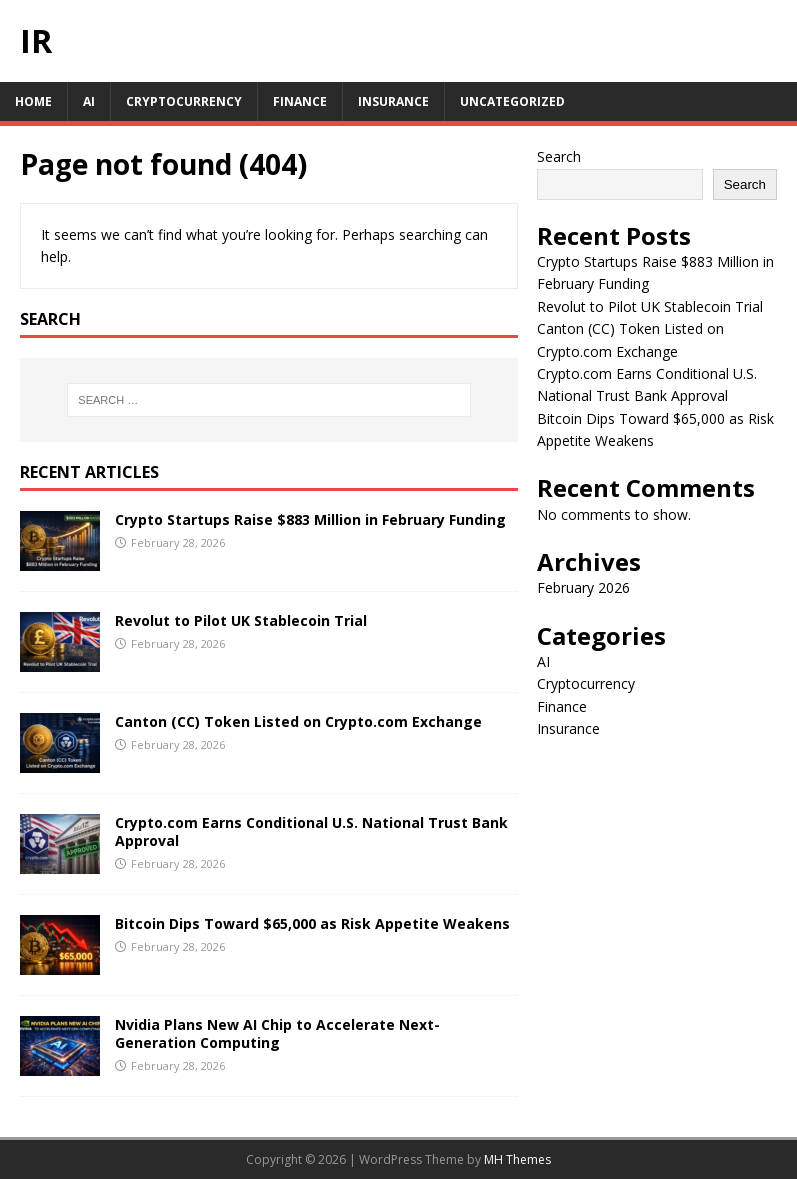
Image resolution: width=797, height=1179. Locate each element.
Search (559, 156)
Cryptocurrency (184, 101)
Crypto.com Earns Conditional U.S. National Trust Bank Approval (311, 831)
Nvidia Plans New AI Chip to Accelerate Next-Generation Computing (277, 1033)
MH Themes (517, 1159)
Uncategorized (512, 101)
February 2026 (583, 587)
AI (89, 101)
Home (33, 101)
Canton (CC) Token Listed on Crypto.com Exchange (298, 721)
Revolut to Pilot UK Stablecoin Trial (241, 620)
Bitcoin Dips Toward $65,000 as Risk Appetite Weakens (312, 923)
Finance (300, 101)
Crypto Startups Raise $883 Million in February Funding (310, 519)
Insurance (393, 101)
